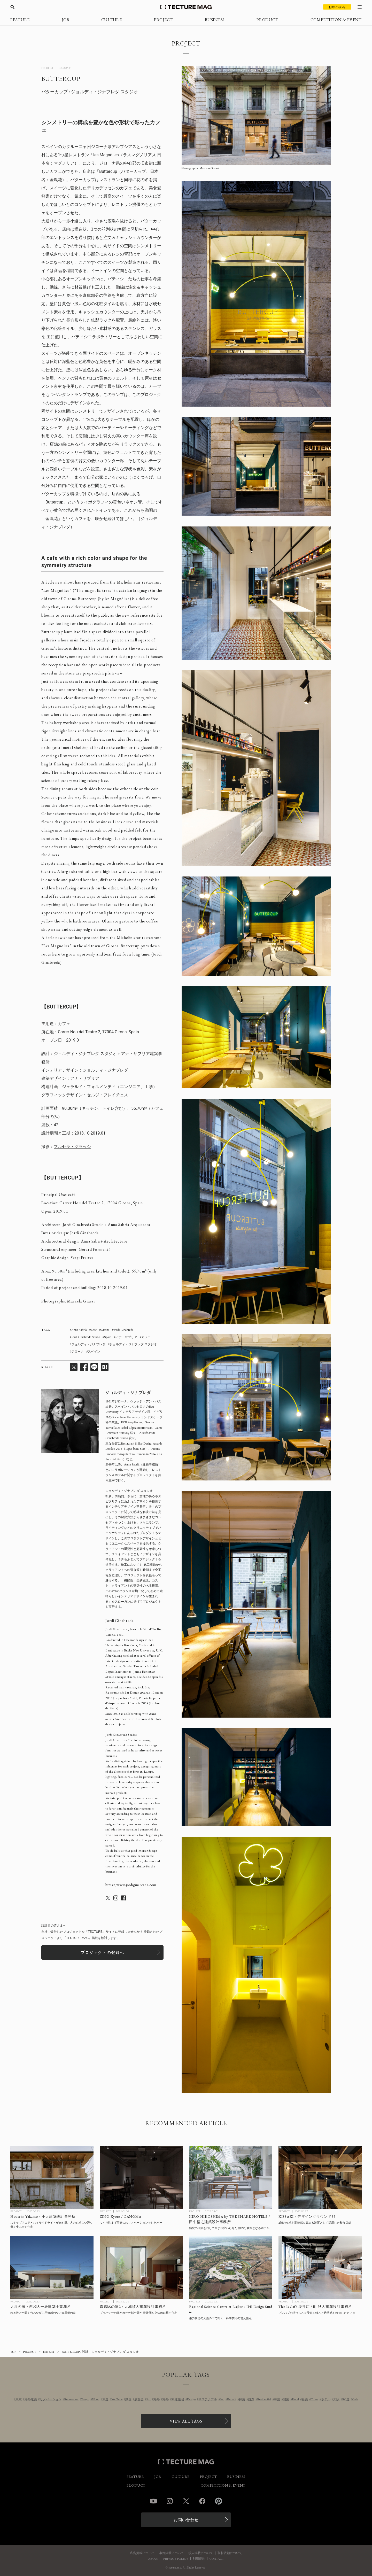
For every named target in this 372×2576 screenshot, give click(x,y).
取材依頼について (230, 2553)
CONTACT (217, 2558)
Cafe (94, 1330)
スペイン (94, 1351)
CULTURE (111, 19)
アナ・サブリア (126, 1337)
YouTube (117, 2399)
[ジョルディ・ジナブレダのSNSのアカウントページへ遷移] (108, 1897)
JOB (65, 19)
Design (191, 2399)
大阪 (336, 2399)
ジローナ (77, 1351)
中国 (277, 2399)
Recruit (231, 2399)
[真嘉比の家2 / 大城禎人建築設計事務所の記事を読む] (141, 2267)
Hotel (295, 2399)
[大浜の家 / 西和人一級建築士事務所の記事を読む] (52, 2267)
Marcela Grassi (81, 1301)
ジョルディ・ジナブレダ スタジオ (133, 1344)
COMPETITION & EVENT (336, 19)
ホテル (325, 2399)
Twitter (186, 2501)
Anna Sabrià (79, 1330)
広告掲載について (142, 2553)
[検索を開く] (12, 7)
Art (148, 2399)
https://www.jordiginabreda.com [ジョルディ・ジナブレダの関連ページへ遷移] (130, 1884)
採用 (242, 2399)
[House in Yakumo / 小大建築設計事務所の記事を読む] (52, 2177)
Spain (107, 1337)
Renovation (71, 2399)
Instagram (169, 2501)
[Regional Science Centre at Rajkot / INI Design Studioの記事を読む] (230, 2267)
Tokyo (85, 2399)
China (314, 2399)
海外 (156, 2399)
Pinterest (218, 2501)
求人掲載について (200, 2553)
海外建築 (31, 2399)
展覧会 (139, 2399)
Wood (95, 2399)
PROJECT (163, 19)
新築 (305, 2399)
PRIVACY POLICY (175, 2558)
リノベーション (50, 2399)
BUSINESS (214, 19)
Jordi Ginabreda (124, 1330)
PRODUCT (267, 19)
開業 (286, 2399)
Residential (264, 2399)
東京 (19, 2399)
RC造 (346, 2399)
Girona (105, 1330)
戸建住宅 (178, 2399)
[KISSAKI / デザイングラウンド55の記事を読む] (320, 2177)
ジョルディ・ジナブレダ (88, 1344)
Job (222, 2399)
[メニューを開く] (360, 7)
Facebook (202, 2501)
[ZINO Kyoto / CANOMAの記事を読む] (141, 2177)
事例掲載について (171, 2553)
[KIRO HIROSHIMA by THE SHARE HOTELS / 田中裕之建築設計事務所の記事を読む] (230, 2177)
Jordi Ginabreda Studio (85, 1337)
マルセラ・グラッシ (72, 1146)
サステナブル (207, 2399)
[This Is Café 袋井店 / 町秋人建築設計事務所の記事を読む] (320, 2267)
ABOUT (153, 2558)
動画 (128, 2399)
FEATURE (20, 19)
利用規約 (199, 2558)
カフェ (146, 1337)
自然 (251, 2399)
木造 (105, 2399)
